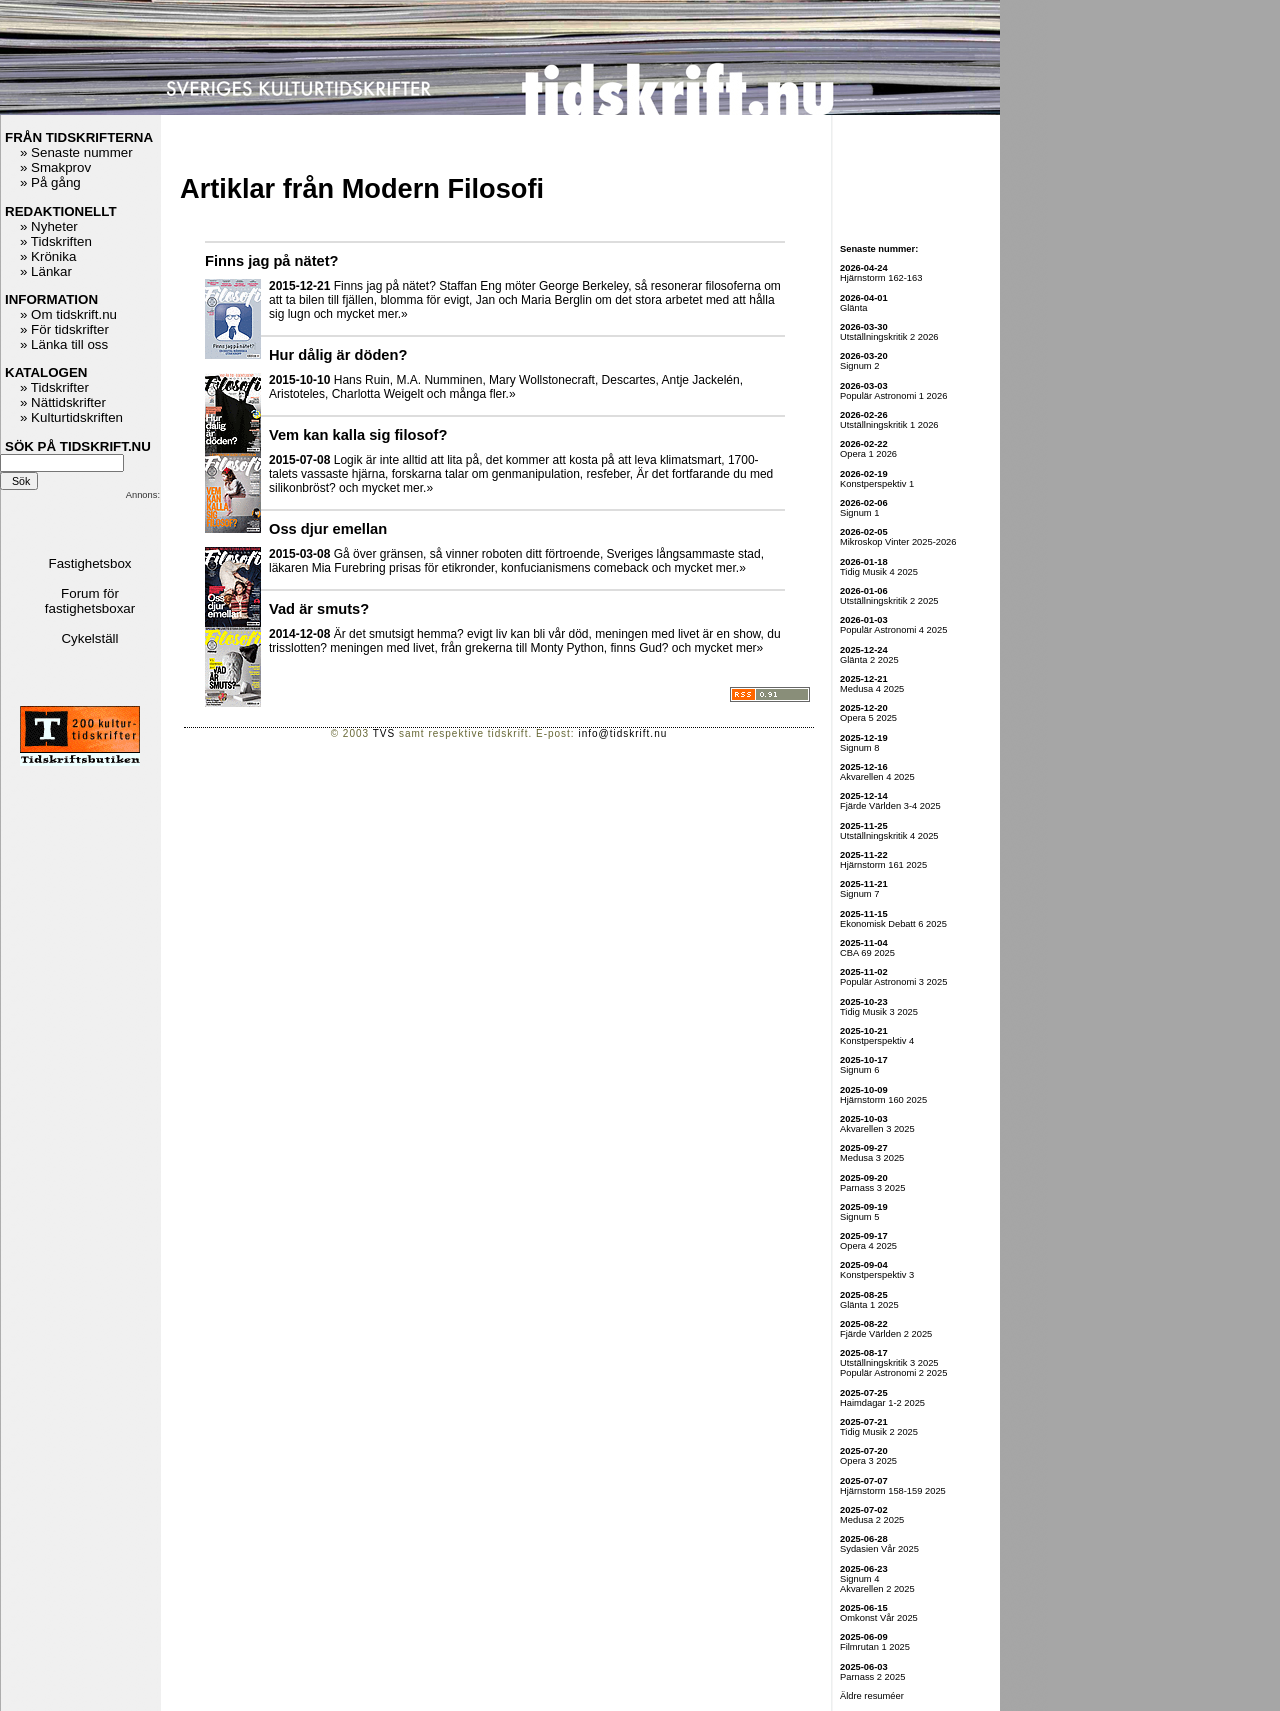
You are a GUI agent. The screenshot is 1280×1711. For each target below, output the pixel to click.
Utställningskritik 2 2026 (889, 337)
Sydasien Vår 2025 (879, 1549)
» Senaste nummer (76, 152)
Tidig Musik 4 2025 (879, 572)
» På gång (50, 182)
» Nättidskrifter (63, 402)
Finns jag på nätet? (272, 261)
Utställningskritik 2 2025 (889, 601)
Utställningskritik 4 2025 (889, 836)
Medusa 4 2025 (872, 689)
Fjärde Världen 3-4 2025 (890, 806)
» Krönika (48, 256)
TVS (384, 733)
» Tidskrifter (54, 387)
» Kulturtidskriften (71, 417)
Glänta (853, 308)
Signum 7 (859, 894)
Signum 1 (859, 513)
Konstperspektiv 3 (877, 1275)
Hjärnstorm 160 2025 (883, 1100)
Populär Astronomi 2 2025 (893, 1373)
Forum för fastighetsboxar (90, 601)
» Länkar (46, 271)
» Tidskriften (56, 241)
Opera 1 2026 (868, 454)
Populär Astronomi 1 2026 (893, 396)
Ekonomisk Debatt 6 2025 (893, 924)
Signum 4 (859, 1579)
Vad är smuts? (319, 609)
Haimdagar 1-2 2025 (882, 1403)
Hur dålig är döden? (338, 355)
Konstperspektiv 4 (877, 1041)
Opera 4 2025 (868, 1246)
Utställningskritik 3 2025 (889, 1363)
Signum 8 (859, 748)
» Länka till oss (64, 344)
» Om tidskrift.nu (68, 314)
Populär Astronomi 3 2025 (893, 982)
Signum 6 (859, 1070)
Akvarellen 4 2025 (877, 777)
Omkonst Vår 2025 (879, 1618)
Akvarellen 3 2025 (877, 1129)
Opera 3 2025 (868, 1461)
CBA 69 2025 (867, 953)
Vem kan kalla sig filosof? (358, 435)
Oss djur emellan (328, 529)
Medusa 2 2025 (872, 1520)
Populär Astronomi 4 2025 (893, 630)
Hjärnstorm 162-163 (881, 278)
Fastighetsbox (90, 563)
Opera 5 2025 (868, 718)
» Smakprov (55, 167)
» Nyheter (49, 226)
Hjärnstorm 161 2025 (883, 865)
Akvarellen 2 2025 (877, 1589)
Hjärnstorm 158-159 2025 (893, 1491)
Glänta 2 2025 (869, 660)
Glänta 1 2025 (869, 1305)
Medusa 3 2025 (872, 1158)
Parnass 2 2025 (872, 1677)
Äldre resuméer (872, 1696)
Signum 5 (859, 1217)
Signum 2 (859, 366)
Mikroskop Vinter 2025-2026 (898, 542)
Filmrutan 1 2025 (875, 1647)
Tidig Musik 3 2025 (879, 1012)
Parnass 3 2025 (872, 1188)
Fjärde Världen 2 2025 (886, 1334)
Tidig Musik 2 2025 (879, 1432)
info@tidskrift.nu (622, 733)
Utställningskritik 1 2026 (889, 425)
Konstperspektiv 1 (877, 484)
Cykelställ (89, 638)
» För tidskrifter (64, 329)
